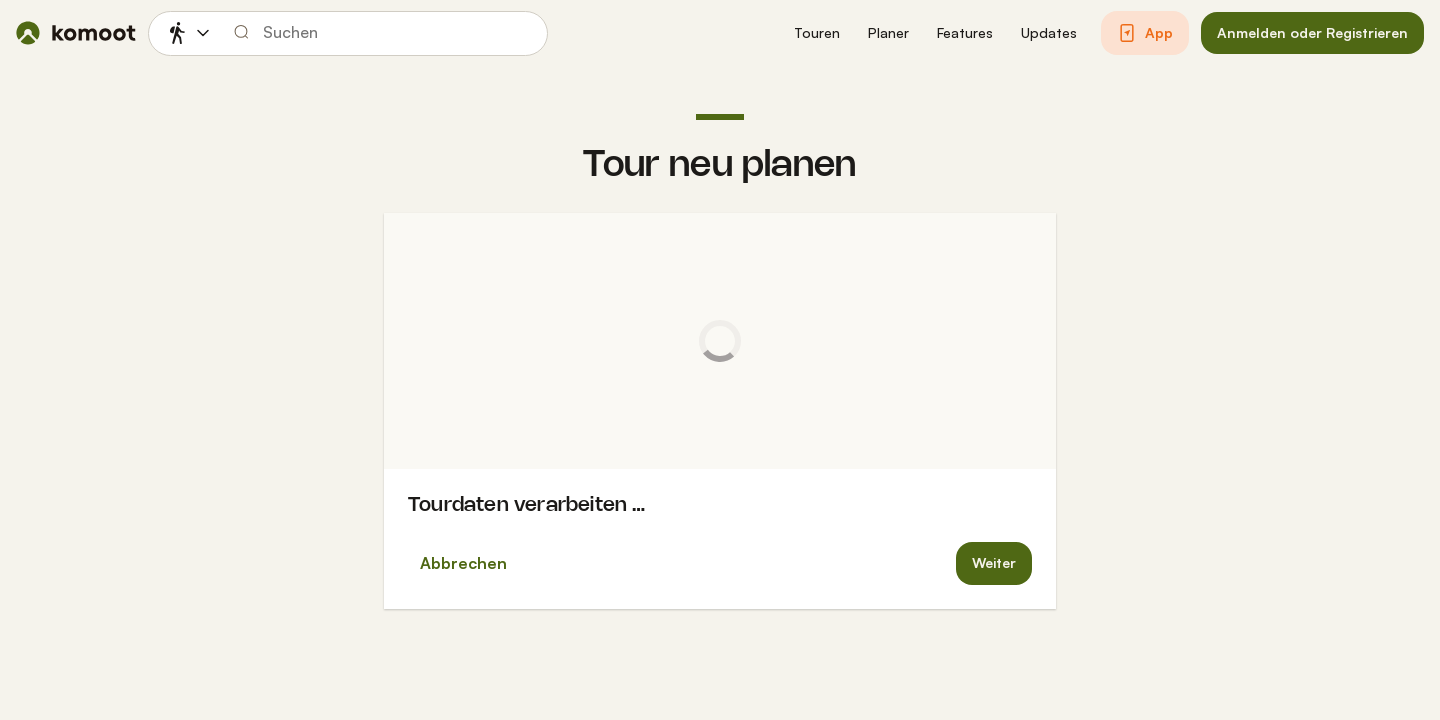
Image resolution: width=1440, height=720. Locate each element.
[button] (817, 33)
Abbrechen (463, 563)
